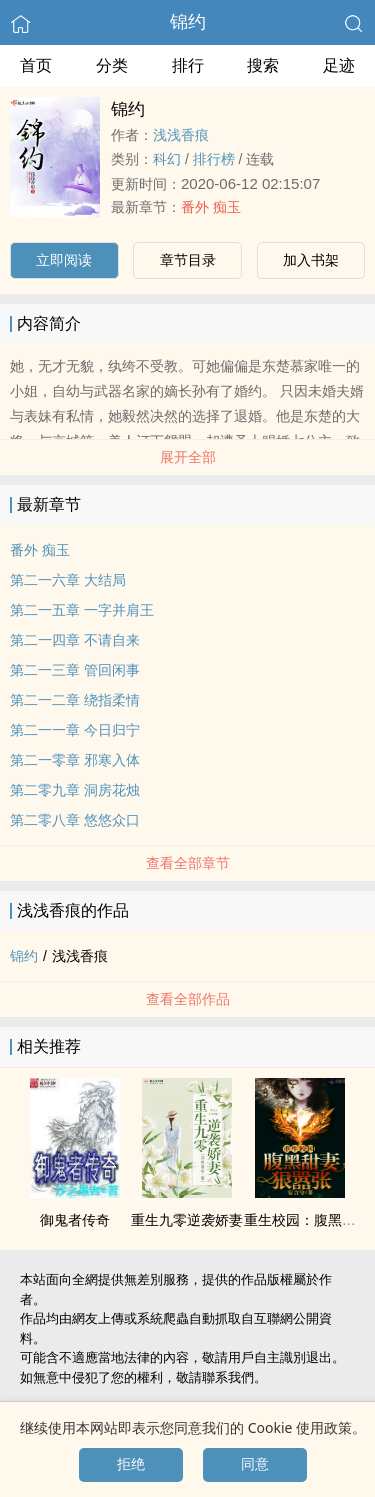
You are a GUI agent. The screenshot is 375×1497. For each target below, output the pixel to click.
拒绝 (131, 1464)
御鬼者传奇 (75, 1220)
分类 (112, 65)
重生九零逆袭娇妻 (187, 1220)
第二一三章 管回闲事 (75, 670)
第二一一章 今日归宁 (75, 730)
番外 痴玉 (211, 207)
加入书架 (311, 260)
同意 (255, 1464)
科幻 (167, 159)
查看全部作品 (188, 999)
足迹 (339, 65)
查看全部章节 (188, 863)
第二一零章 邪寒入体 (75, 760)
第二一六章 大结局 (68, 580)
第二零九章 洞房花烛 (75, 790)
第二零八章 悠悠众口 (75, 820)
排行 (188, 65)
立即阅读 (64, 260)
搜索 (263, 65)
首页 (36, 65)
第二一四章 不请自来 (75, 640)
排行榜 (214, 159)
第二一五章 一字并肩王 (82, 610)
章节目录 (188, 260)
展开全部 (188, 457)
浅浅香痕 (181, 135)
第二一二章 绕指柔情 (75, 700)
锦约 (188, 22)
